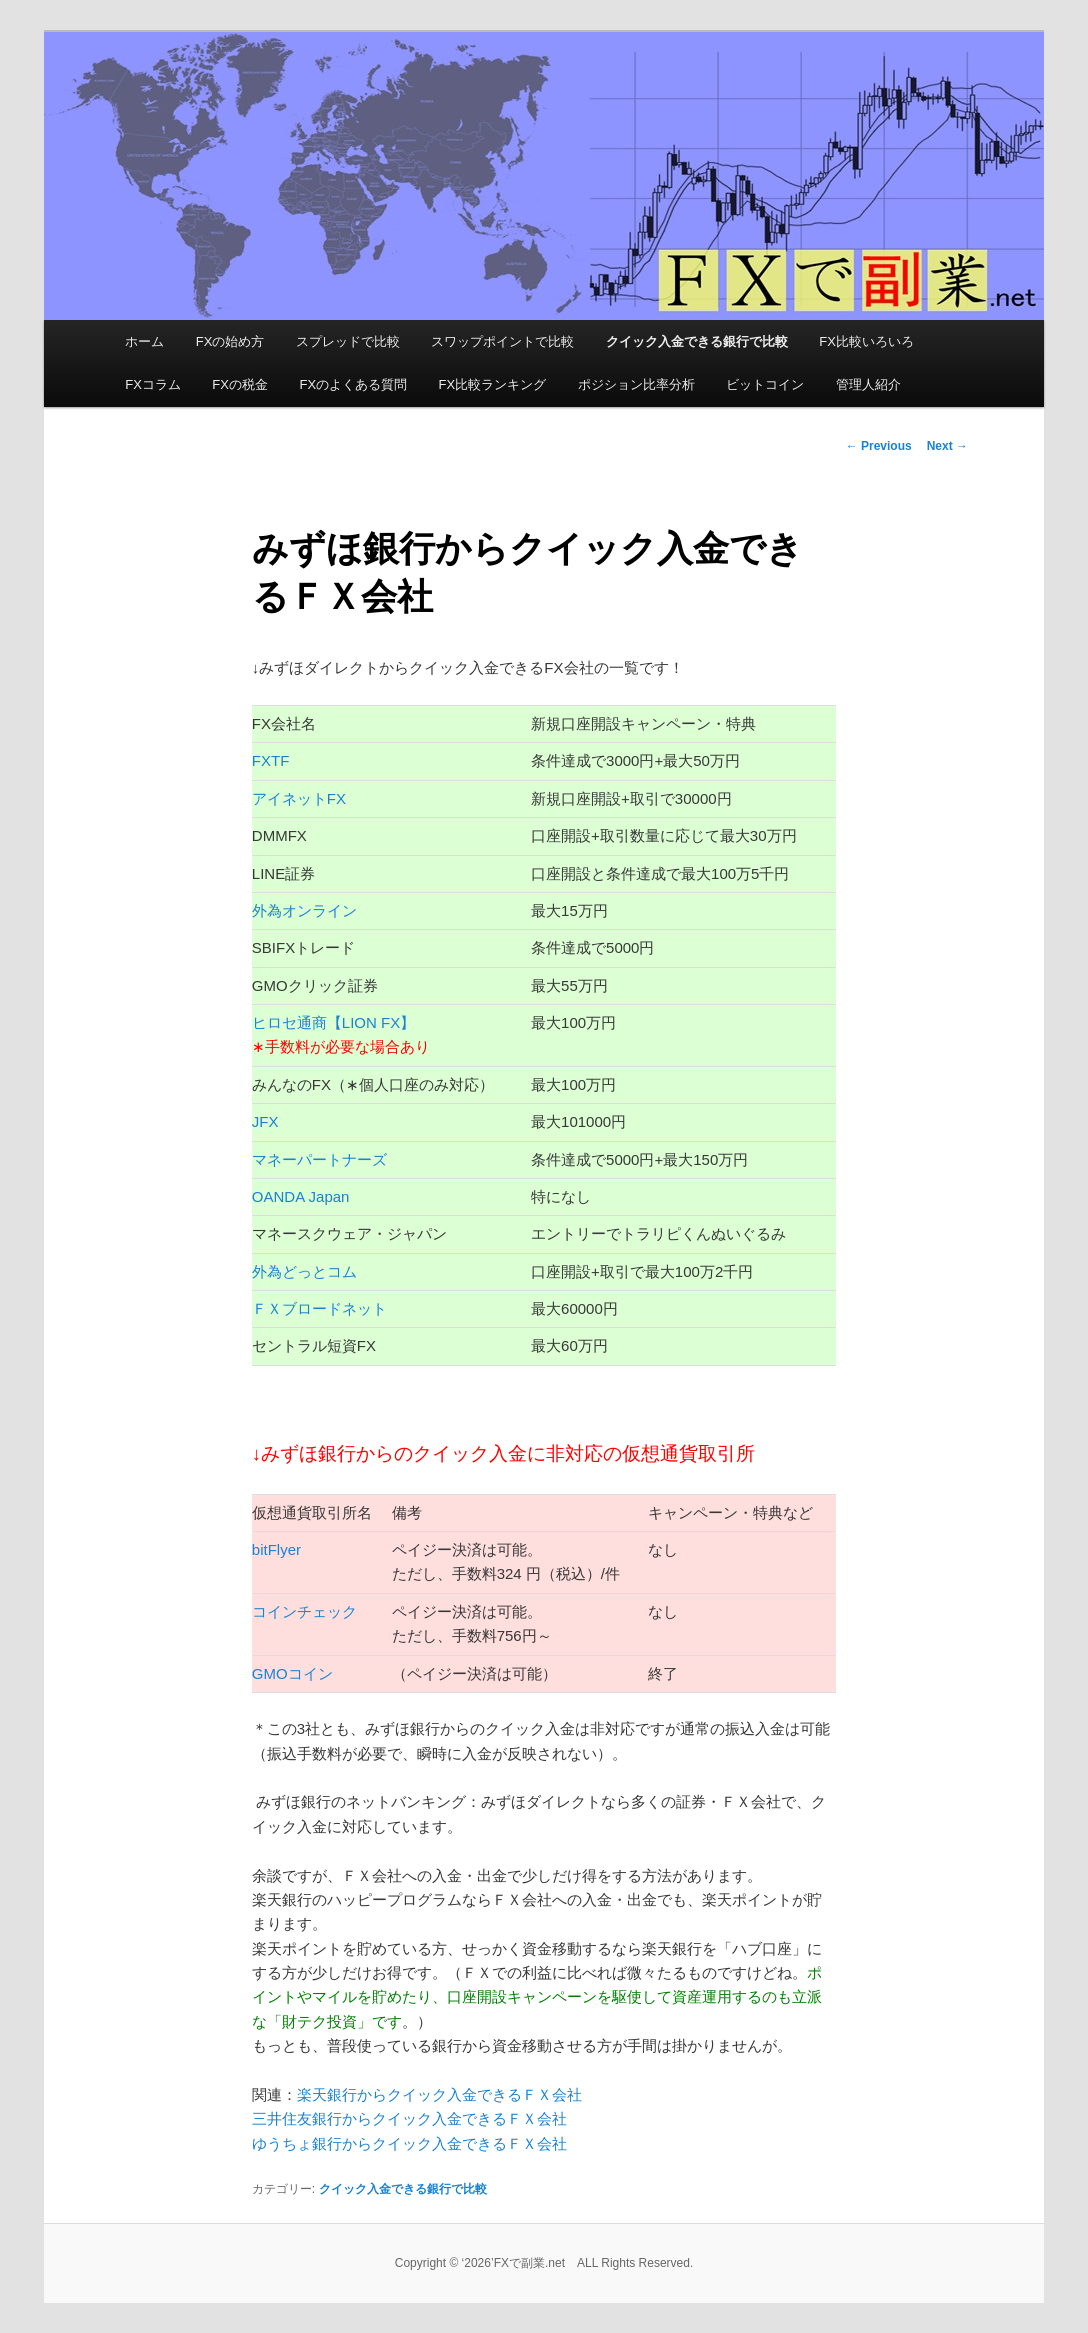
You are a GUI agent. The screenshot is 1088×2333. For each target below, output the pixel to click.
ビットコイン (765, 384)
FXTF (271, 760)
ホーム (144, 341)
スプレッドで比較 (348, 341)
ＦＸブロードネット (320, 1308)
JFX (265, 1121)
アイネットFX (299, 798)
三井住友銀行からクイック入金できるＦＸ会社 (409, 2118)
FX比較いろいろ (866, 341)
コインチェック (304, 1611)
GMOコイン (293, 1673)
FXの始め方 (230, 341)
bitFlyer (276, 1549)
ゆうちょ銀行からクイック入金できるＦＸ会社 (409, 2143)
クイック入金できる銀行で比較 (697, 341)
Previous (879, 446)
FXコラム (153, 384)
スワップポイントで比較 (502, 341)
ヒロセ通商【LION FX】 (333, 1022)
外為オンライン (304, 910)
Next (947, 446)
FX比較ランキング (493, 384)
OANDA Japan (301, 1196)
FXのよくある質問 (353, 384)
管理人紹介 (868, 384)
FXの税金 (240, 384)
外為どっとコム (304, 1271)
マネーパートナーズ (319, 1159)
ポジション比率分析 (636, 384)
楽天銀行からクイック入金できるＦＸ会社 (439, 2094)
